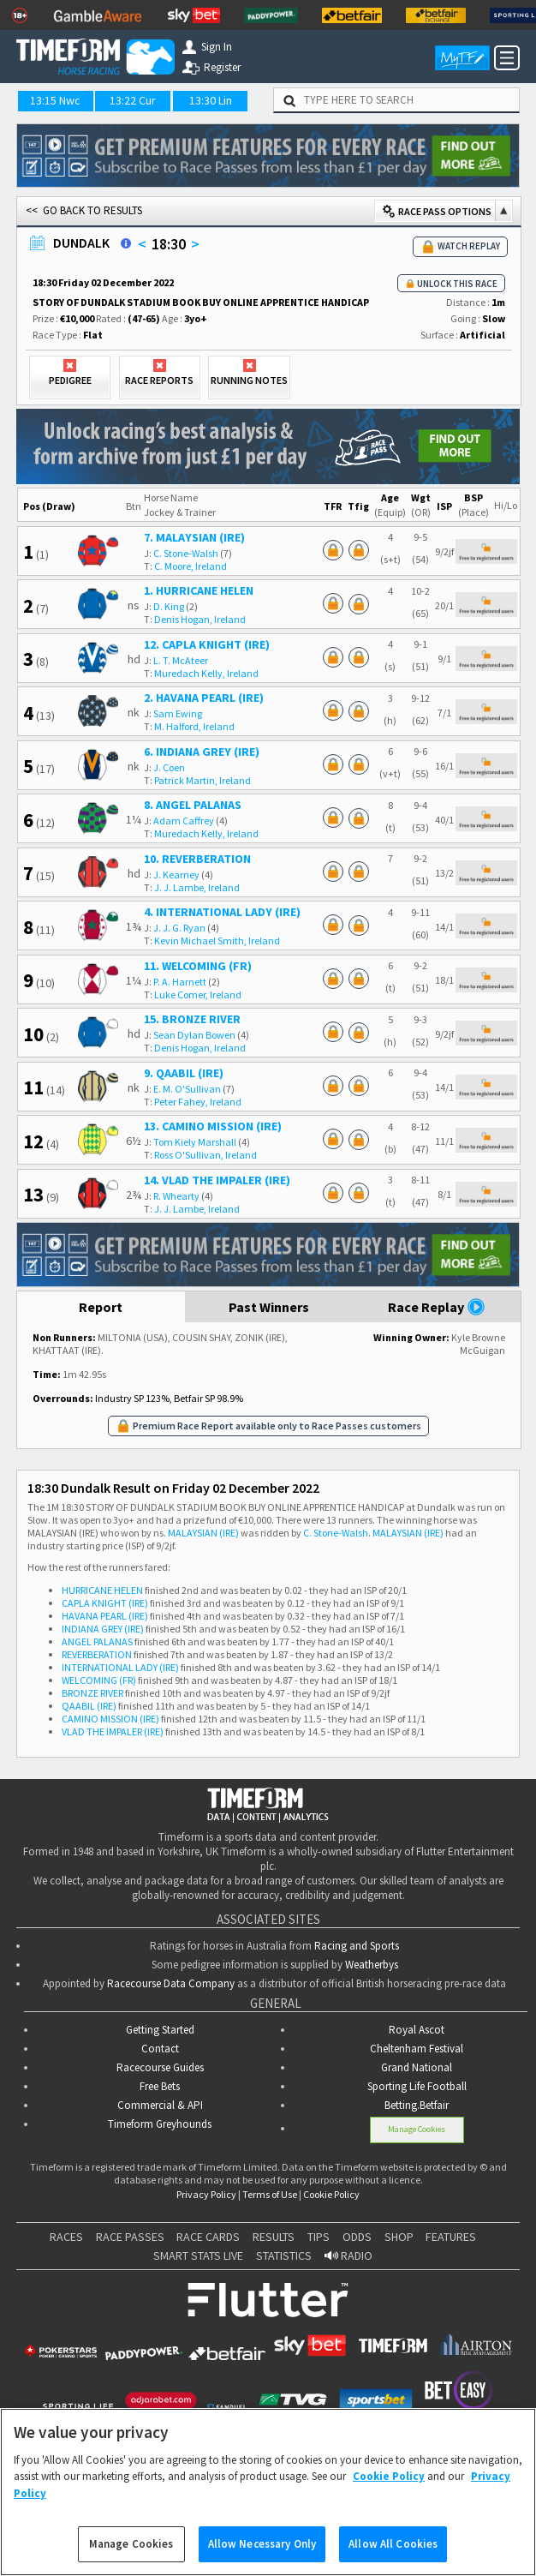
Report (100, 1306)
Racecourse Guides (160, 2067)
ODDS (357, 2236)
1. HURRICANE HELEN (198, 590)
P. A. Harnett (179, 981)
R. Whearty (176, 1195)
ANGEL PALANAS (97, 1641)
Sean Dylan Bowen (194, 1034)
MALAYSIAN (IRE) (203, 1532)
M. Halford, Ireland (194, 726)
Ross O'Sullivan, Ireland (205, 1154)
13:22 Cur (133, 100)
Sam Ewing (177, 713)
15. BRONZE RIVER (192, 1019)
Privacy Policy (206, 2194)
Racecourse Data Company (171, 1983)
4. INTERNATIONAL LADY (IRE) (222, 912)
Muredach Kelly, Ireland (206, 673)
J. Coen (169, 767)
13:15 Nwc (55, 100)
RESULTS (274, 2236)
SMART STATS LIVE (198, 2255)
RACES (66, 2236)
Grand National (416, 2067)
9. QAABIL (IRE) (183, 1073)
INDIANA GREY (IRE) (103, 1628)
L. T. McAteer (180, 660)
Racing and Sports (356, 1945)
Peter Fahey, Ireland (197, 1101)
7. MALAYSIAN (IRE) (194, 537)
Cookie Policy (331, 2194)
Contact (160, 2048)
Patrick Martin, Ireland (202, 780)
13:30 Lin (210, 100)
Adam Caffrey (183, 820)
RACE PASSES (130, 2236)
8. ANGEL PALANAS (192, 804)
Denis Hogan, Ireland (200, 619)
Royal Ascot (416, 2029)
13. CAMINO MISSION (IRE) (213, 1126)
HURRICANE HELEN (102, 1590)
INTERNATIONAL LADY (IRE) (120, 1667)
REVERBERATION (97, 1654)
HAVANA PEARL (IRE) (105, 1615)
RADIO (348, 2255)
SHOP (399, 2236)
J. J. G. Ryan (179, 927)
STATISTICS (284, 2255)
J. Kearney (176, 874)
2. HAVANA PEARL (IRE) (204, 697)
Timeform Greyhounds (159, 2124)
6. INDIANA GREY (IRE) (201, 751)
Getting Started (160, 2029)
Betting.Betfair (416, 2105)
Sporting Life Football (417, 2086)
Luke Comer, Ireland (197, 994)
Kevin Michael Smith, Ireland (217, 940)
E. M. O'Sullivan (187, 1088)
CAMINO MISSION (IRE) (110, 1718)
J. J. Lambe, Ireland (197, 887)
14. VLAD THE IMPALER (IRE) (217, 1180)
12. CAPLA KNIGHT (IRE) (207, 644)
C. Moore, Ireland (190, 566)
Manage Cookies (416, 2129)
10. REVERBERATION (197, 858)
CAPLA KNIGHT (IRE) (105, 1603)
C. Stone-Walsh (185, 553)
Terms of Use (269, 2194)
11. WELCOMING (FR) (198, 965)
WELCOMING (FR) (99, 1680)
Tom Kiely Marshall (194, 1141)
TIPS (318, 2236)
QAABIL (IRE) (89, 1705)
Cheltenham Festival (416, 2048)
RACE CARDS (208, 2236)
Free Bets (160, 2086)
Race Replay (436, 1306)
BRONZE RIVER (92, 1692)
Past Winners (269, 1306)
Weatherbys (371, 1964)
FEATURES (451, 2236)
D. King (168, 606)
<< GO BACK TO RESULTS (84, 210)
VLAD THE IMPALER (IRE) (113, 1731)
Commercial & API (160, 2105)
